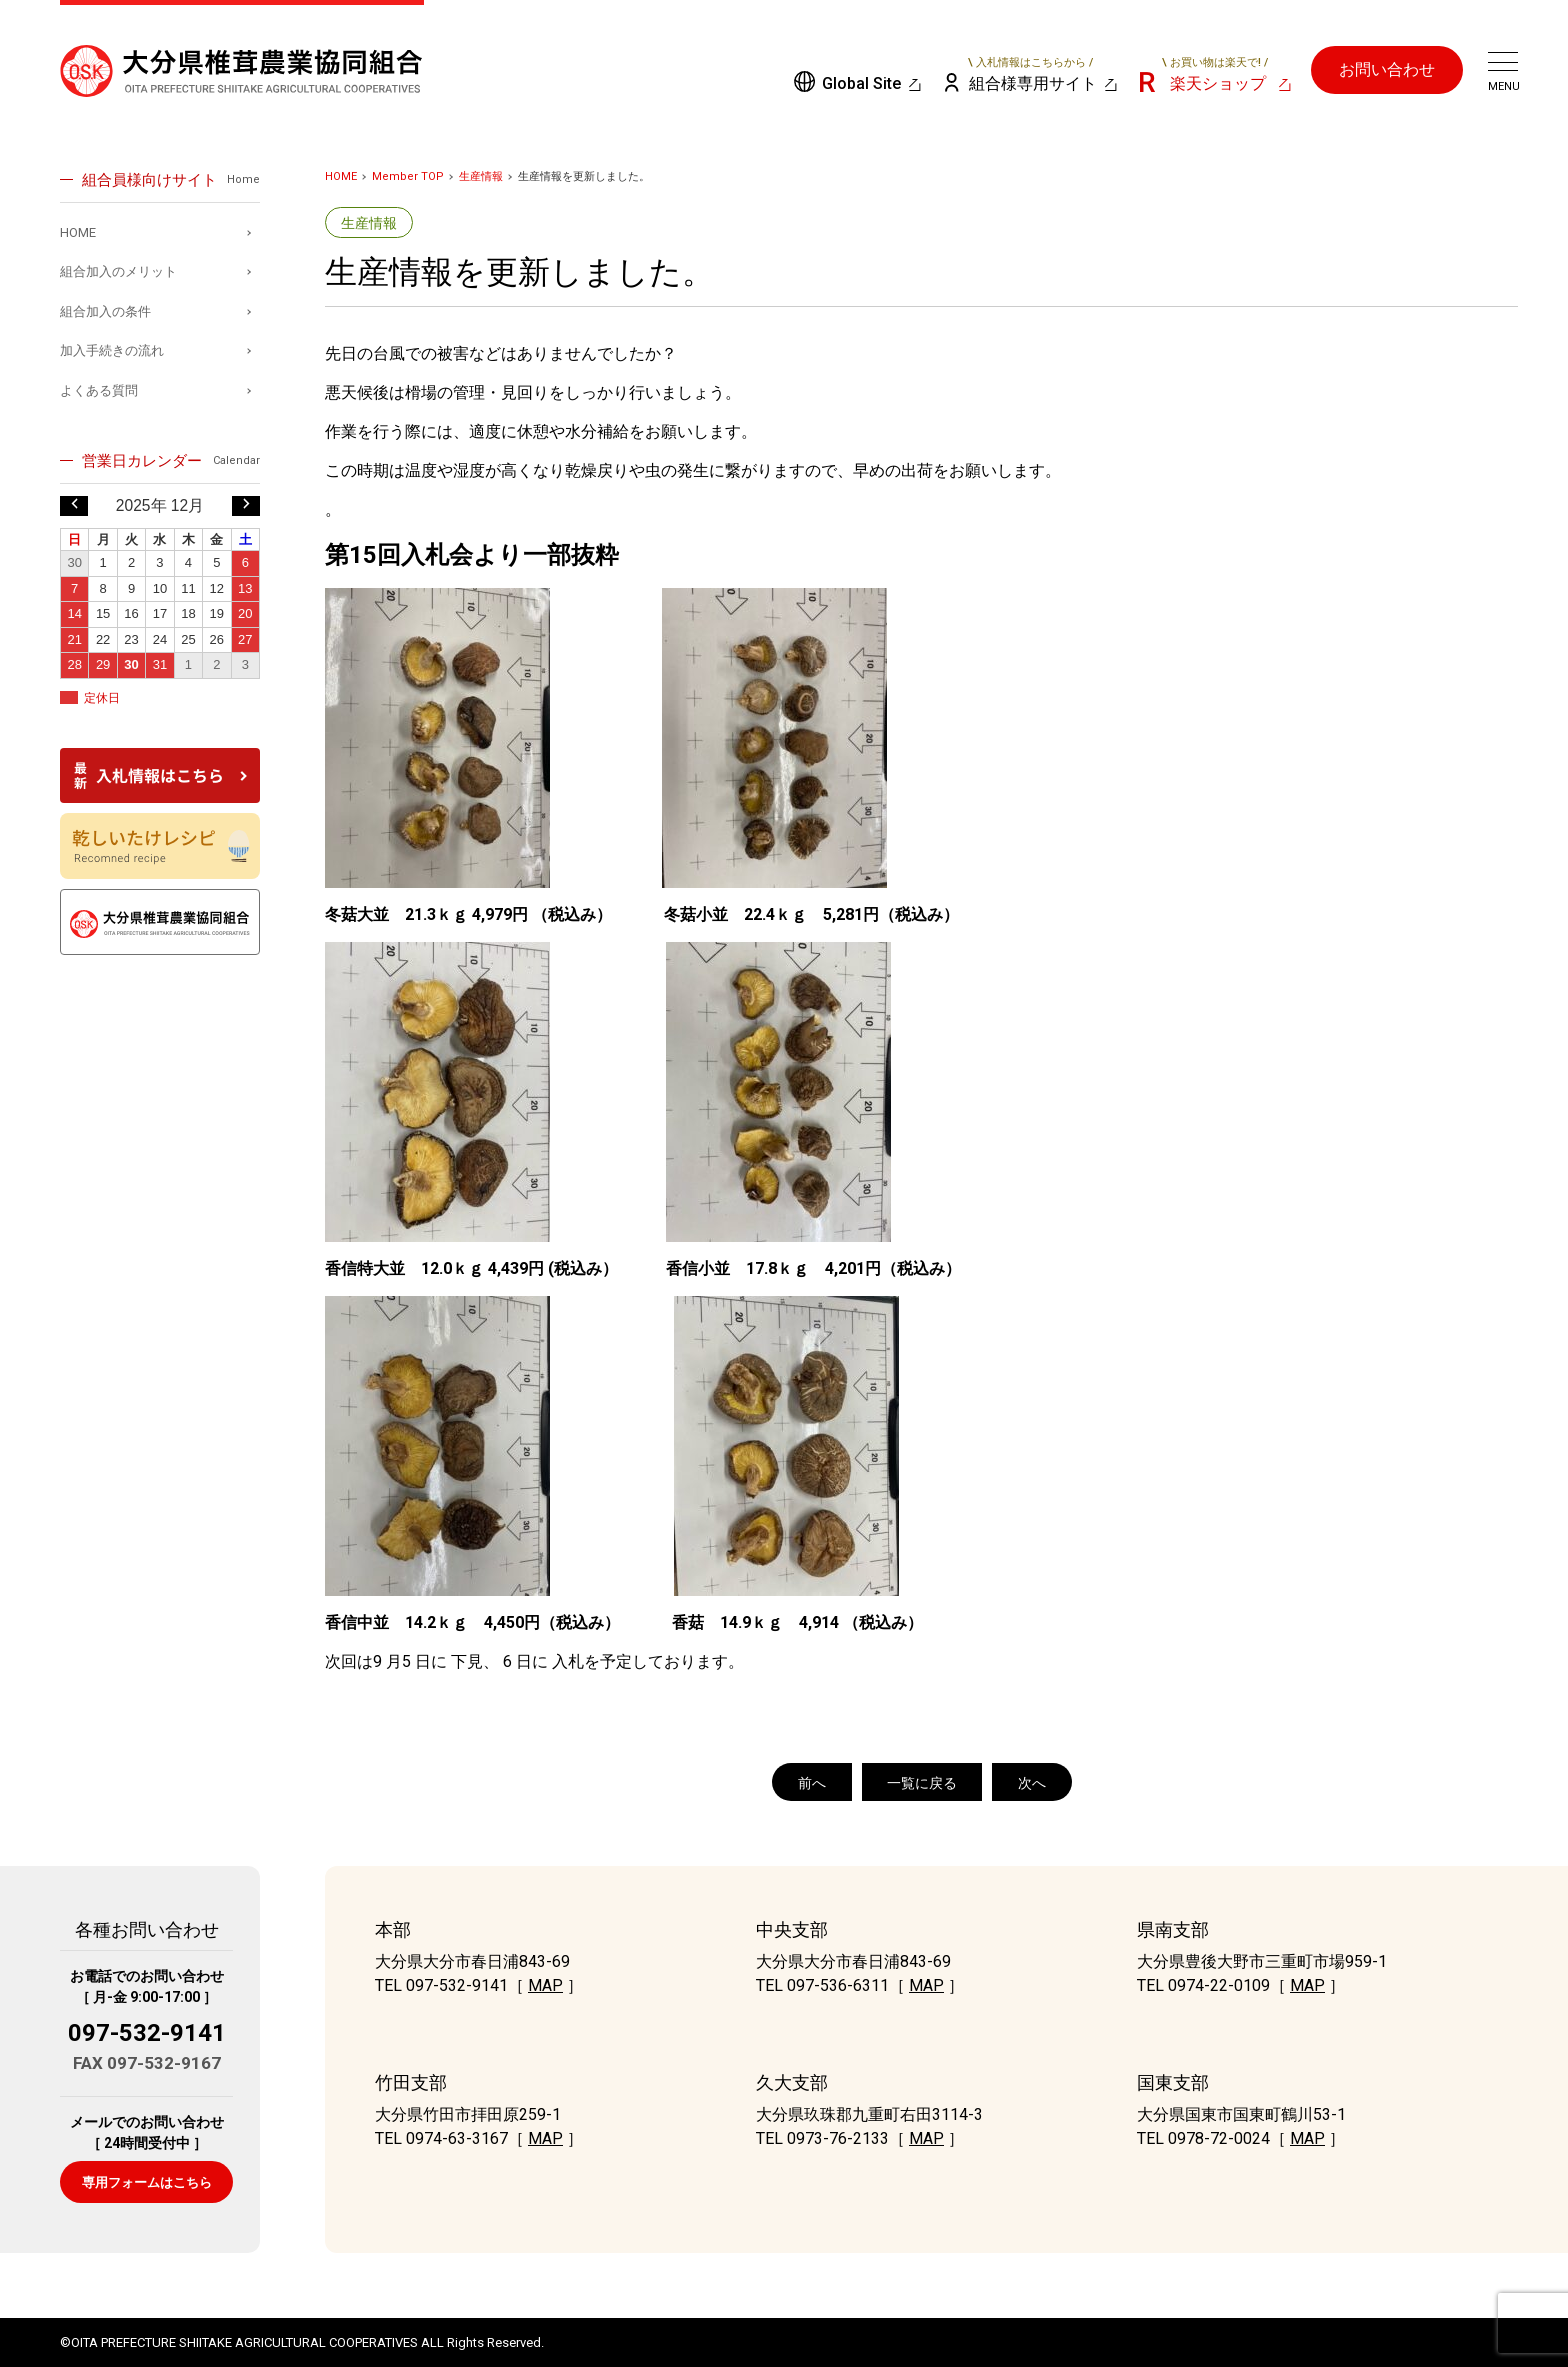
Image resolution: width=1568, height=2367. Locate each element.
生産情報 (481, 176)
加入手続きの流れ (112, 350)
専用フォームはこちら (147, 2182)
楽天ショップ (1215, 74)
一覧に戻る (922, 1783)
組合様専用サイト (1031, 74)
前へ (812, 1783)
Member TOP (408, 176)
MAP (545, 1985)
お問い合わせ (1387, 69)
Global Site (861, 83)
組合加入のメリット (118, 271)
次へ (1032, 1783)
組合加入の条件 (105, 311)
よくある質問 (99, 390)
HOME (341, 176)
